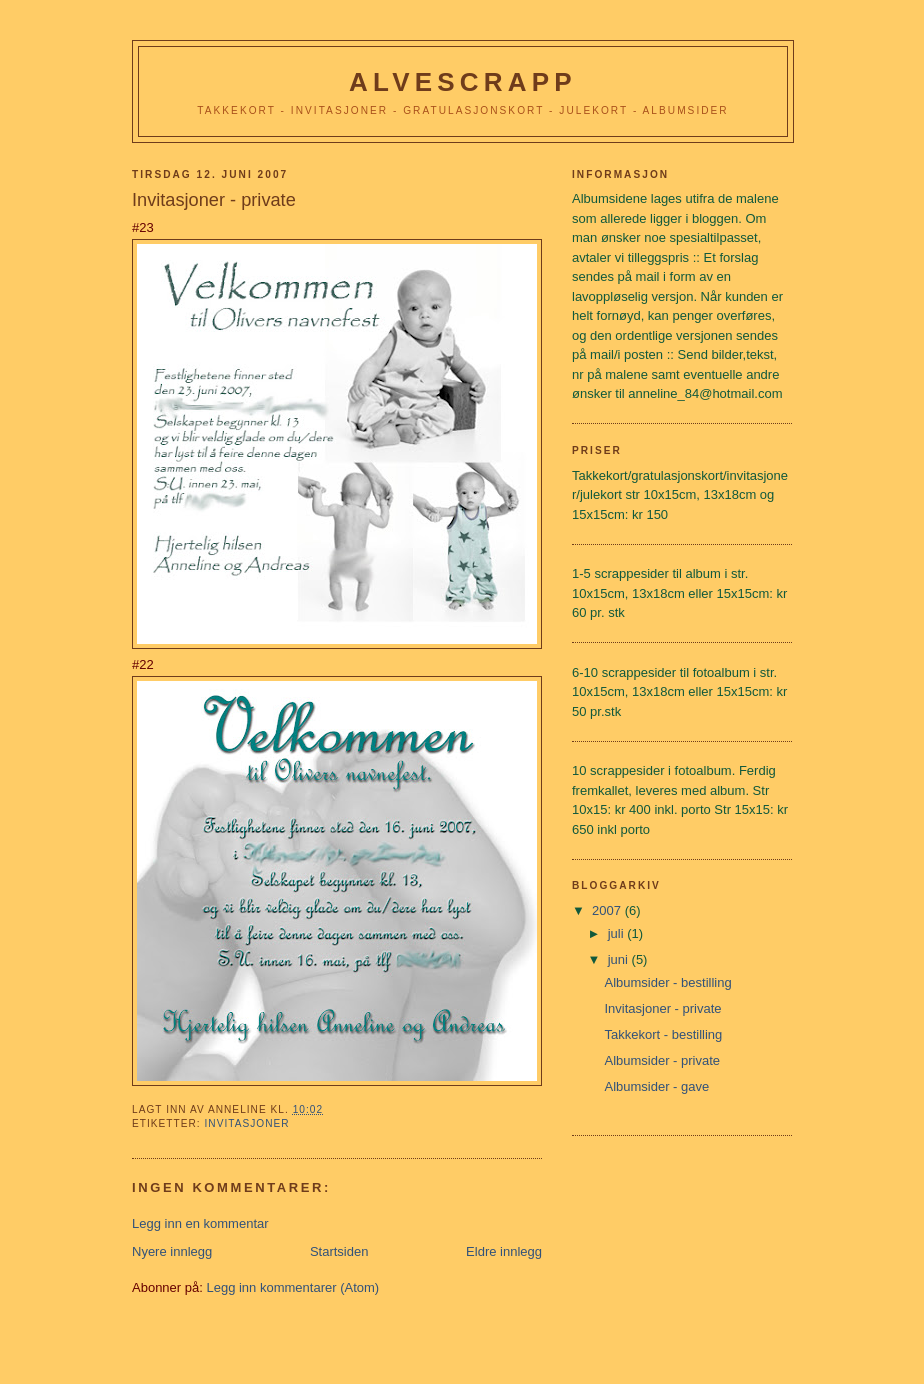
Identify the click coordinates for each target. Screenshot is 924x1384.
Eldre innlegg (504, 1251)
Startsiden (339, 1251)
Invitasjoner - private (662, 1008)
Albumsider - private (662, 1060)
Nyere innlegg (172, 1251)
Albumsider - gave (656, 1086)
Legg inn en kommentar (200, 1223)
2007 (608, 910)
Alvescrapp (463, 82)
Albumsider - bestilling (667, 982)
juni (620, 959)
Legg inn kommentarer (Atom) (292, 1287)
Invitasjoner (246, 1123)
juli (618, 933)
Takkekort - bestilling (663, 1034)
